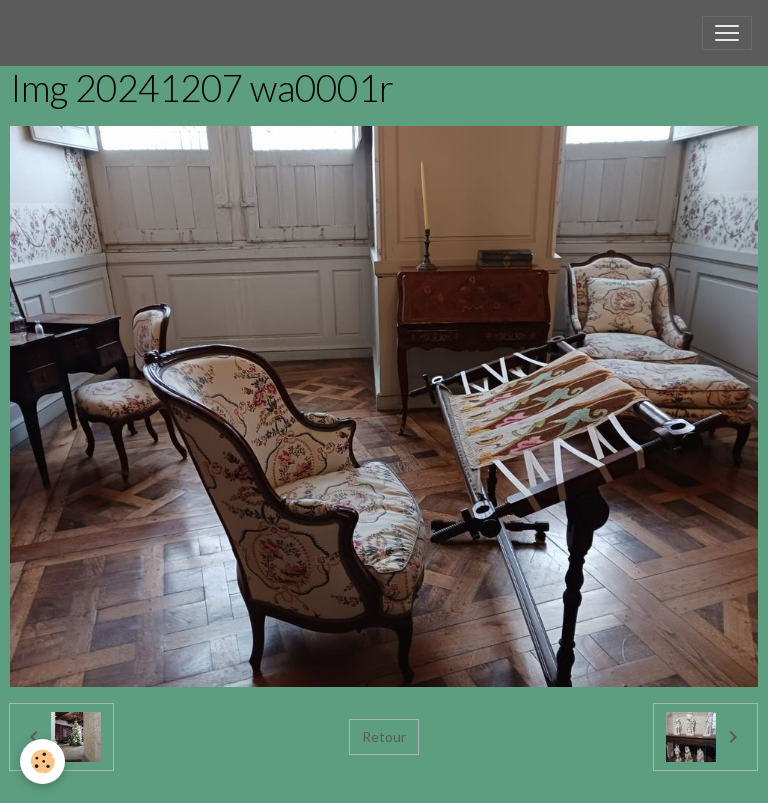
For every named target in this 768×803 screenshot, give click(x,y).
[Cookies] (42, 761)
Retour (384, 736)
